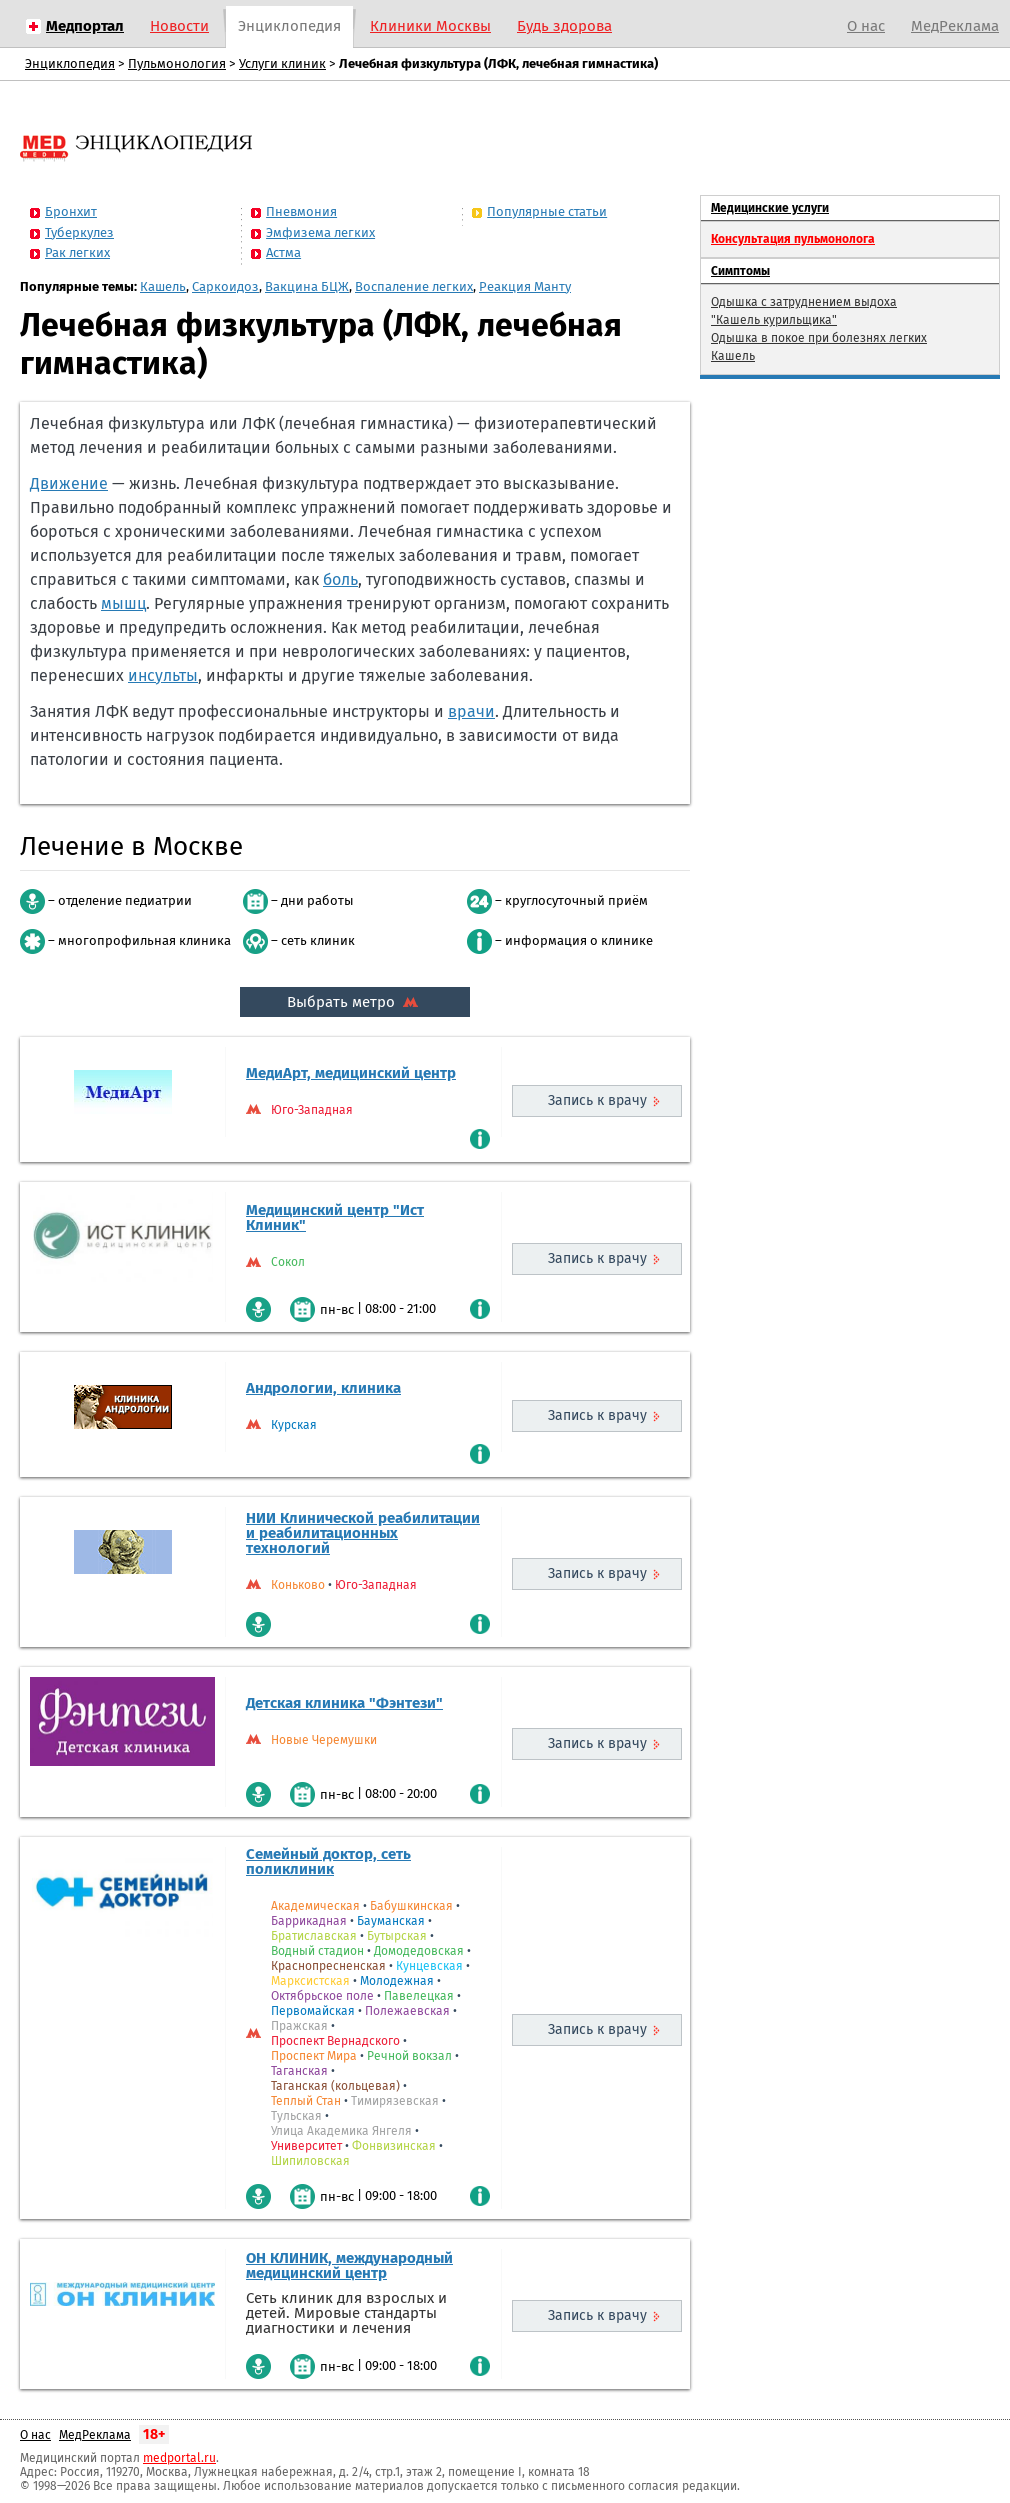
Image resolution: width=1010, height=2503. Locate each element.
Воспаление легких (414, 286)
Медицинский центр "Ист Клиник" (335, 1217)
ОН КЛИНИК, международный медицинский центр (349, 2265)
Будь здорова (564, 26)
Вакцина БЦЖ (307, 286)
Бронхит (71, 211)
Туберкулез (79, 232)
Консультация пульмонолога (793, 239)
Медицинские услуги (770, 208)
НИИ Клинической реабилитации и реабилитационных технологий (363, 1533)
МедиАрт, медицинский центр (351, 1073)
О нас (866, 26)
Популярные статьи (547, 211)
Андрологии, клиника (323, 1388)
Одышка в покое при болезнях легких (819, 338)
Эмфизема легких (320, 232)
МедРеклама (955, 26)
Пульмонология (177, 63)
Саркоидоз (225, 286)
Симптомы (740, 271)
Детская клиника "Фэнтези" (344, 1703)
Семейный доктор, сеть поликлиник (328, 1861)
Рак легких (77, 252)
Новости (179, 26)
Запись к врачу (597, 1100)
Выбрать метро (355, 1002)
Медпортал (85, 26)
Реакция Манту (525, 286)
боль (340, 579)
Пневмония (301, 211)
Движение (69, 483)
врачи (471, 711)
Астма (283, 252)
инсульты (163, 675)
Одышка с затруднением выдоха (804, 302)
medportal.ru (179, 2458)
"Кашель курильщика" (774, 320)
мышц (123, 603)
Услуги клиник (282, 63)
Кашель (163, 286)
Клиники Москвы (430, 26)
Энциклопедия (289, 26)
